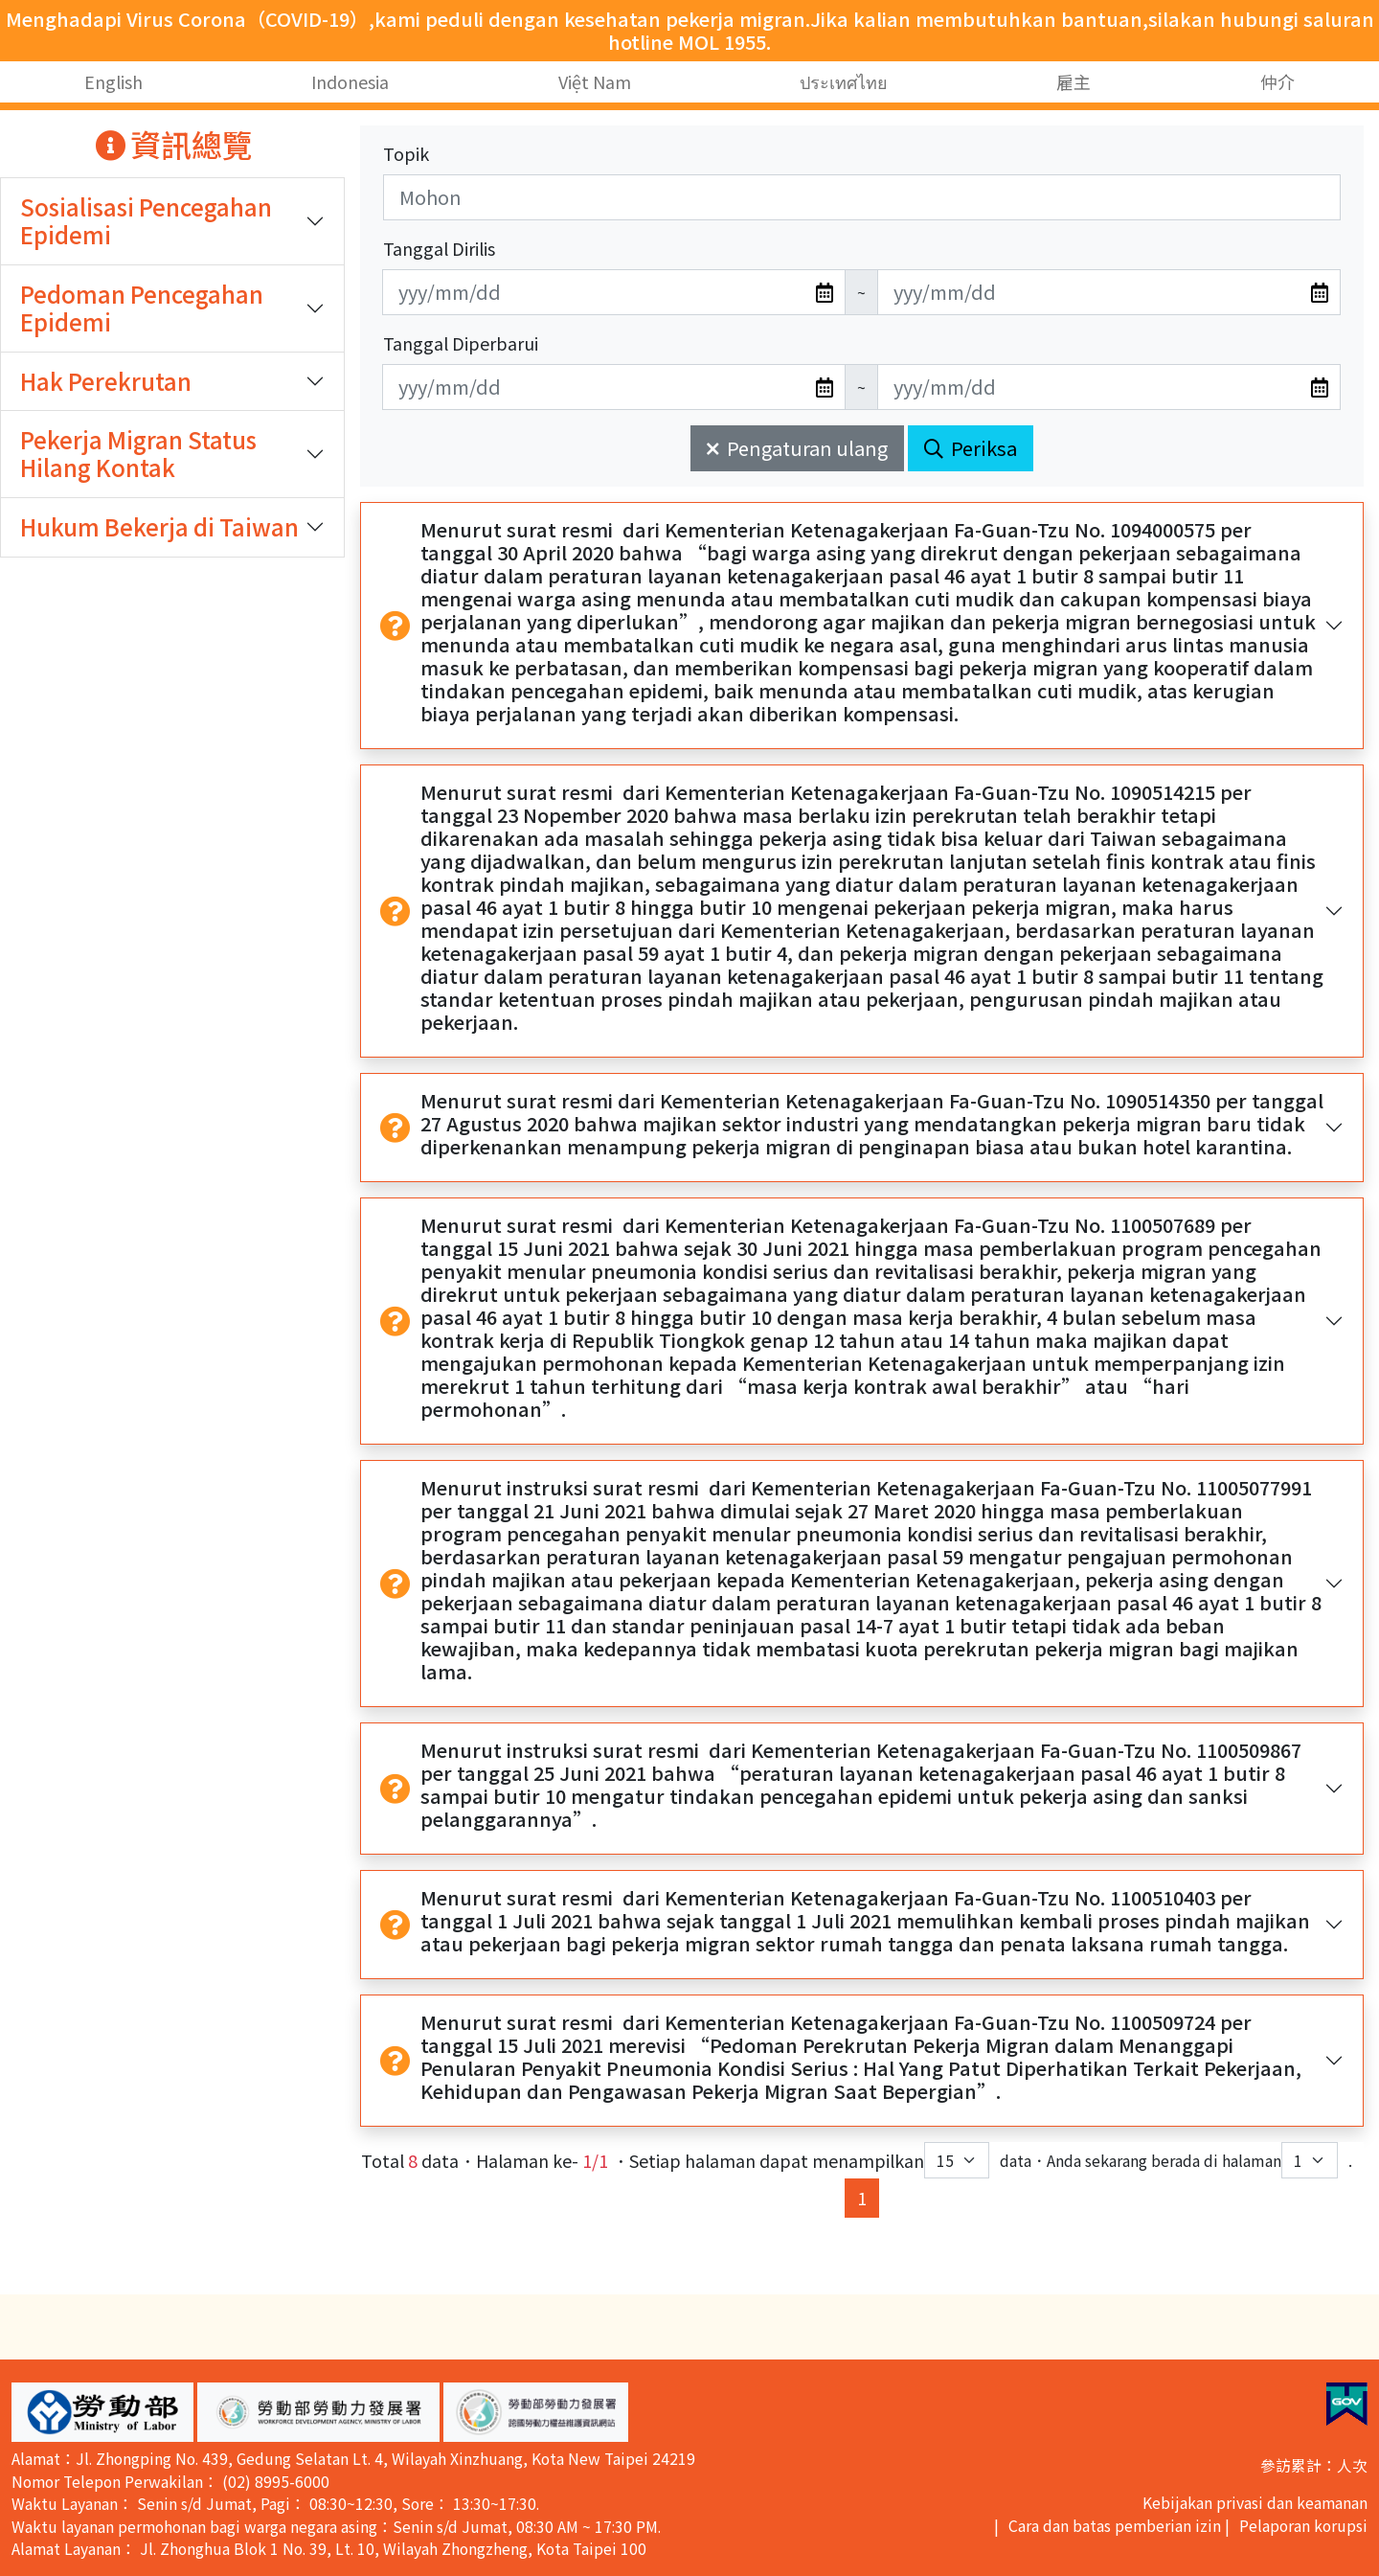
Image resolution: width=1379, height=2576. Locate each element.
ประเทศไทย (844, 81)
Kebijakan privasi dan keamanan (1255, 2503)
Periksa (970, 448)
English (113, 81)
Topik (406, 153)
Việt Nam (594, 81)
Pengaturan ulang (797, 448)
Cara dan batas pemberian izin (1114, 2526)
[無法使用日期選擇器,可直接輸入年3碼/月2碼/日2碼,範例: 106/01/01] (614, 292)
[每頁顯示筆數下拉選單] (956, 2160)
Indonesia (350, 81)
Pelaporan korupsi (1303, 2526)
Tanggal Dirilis (439, 248)
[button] (102, 2412)
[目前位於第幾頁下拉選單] (1309, 2160)
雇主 (1073, 81)
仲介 (1277, 81)
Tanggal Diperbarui (460, 343)
